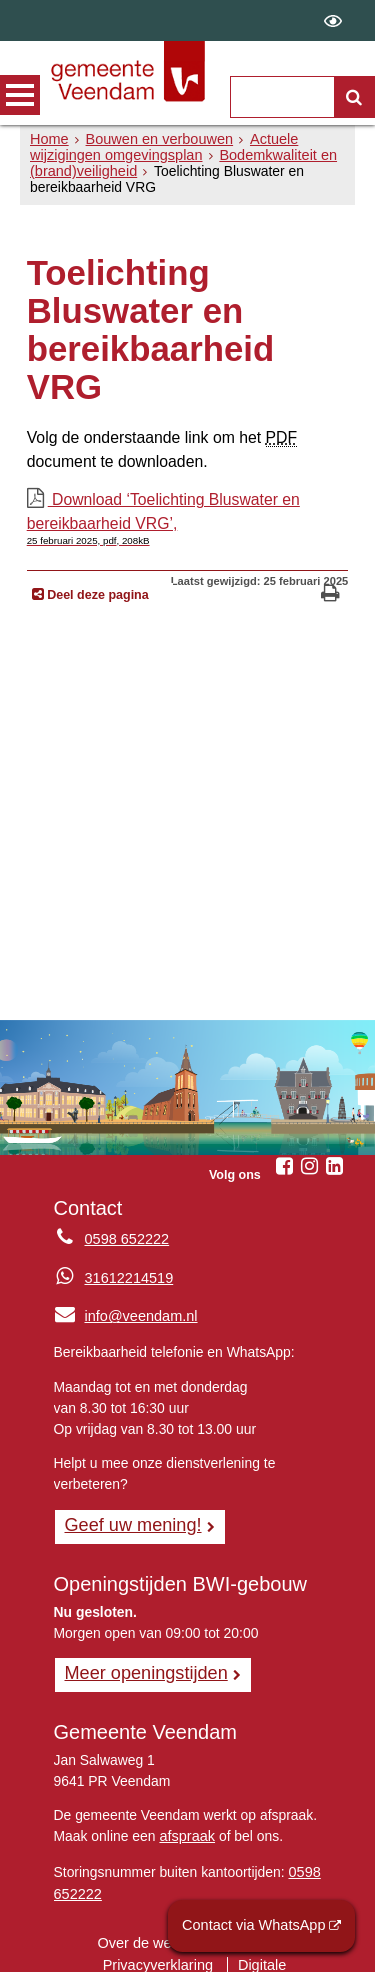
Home (48, 139)
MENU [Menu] (20, 95)
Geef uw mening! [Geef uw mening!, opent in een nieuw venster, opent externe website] (130, 1512)
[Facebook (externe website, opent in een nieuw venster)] (284, 1156)
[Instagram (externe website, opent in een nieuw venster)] (309, 1156)
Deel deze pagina (96, 585)
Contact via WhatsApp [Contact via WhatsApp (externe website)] (258, 1926)
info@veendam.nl (123, 1305)
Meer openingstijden (143, 1660)
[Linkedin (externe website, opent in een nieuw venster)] (334, 1156)
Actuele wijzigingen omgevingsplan (159, 147)
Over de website (151, 1926)
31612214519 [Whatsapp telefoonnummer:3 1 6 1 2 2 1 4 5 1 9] (127, 1267)
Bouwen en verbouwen (154, 139)
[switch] (333, 20)
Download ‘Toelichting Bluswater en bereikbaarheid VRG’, (188, 511)
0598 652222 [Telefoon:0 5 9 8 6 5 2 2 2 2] (125, 1229)
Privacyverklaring (102, 1947)
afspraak (185, 1822)
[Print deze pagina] (330, 585)
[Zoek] (354, 97)
